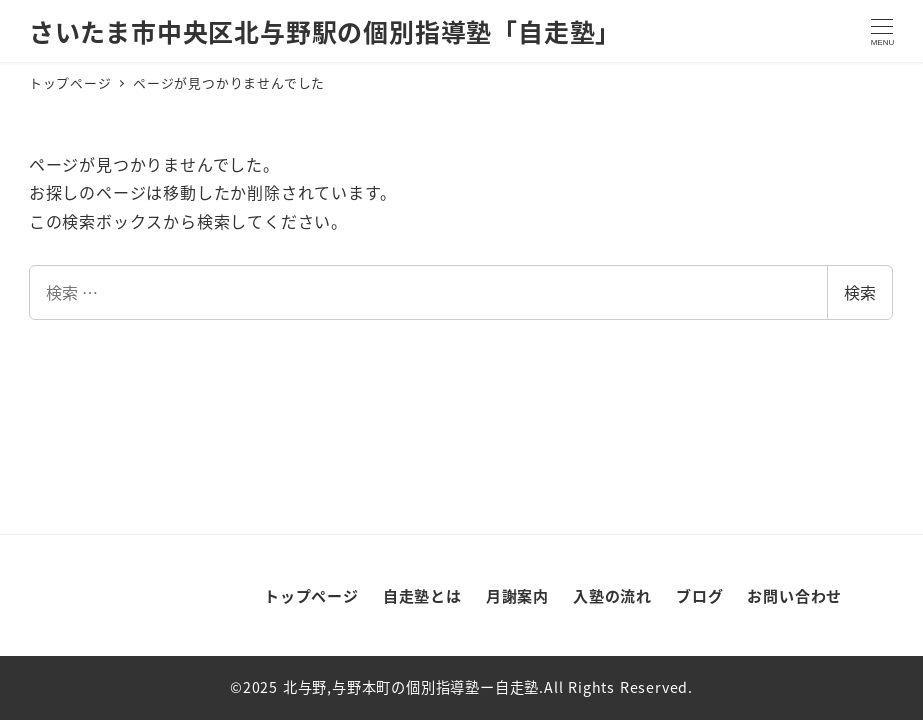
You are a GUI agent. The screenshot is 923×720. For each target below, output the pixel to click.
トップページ (311, 595)
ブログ (699, 595)
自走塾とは (422, 595)
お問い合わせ (794, 595)
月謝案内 (517, 595)
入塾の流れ (612, 595)
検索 (860, 292)
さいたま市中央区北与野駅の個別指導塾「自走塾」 (325, 31)
